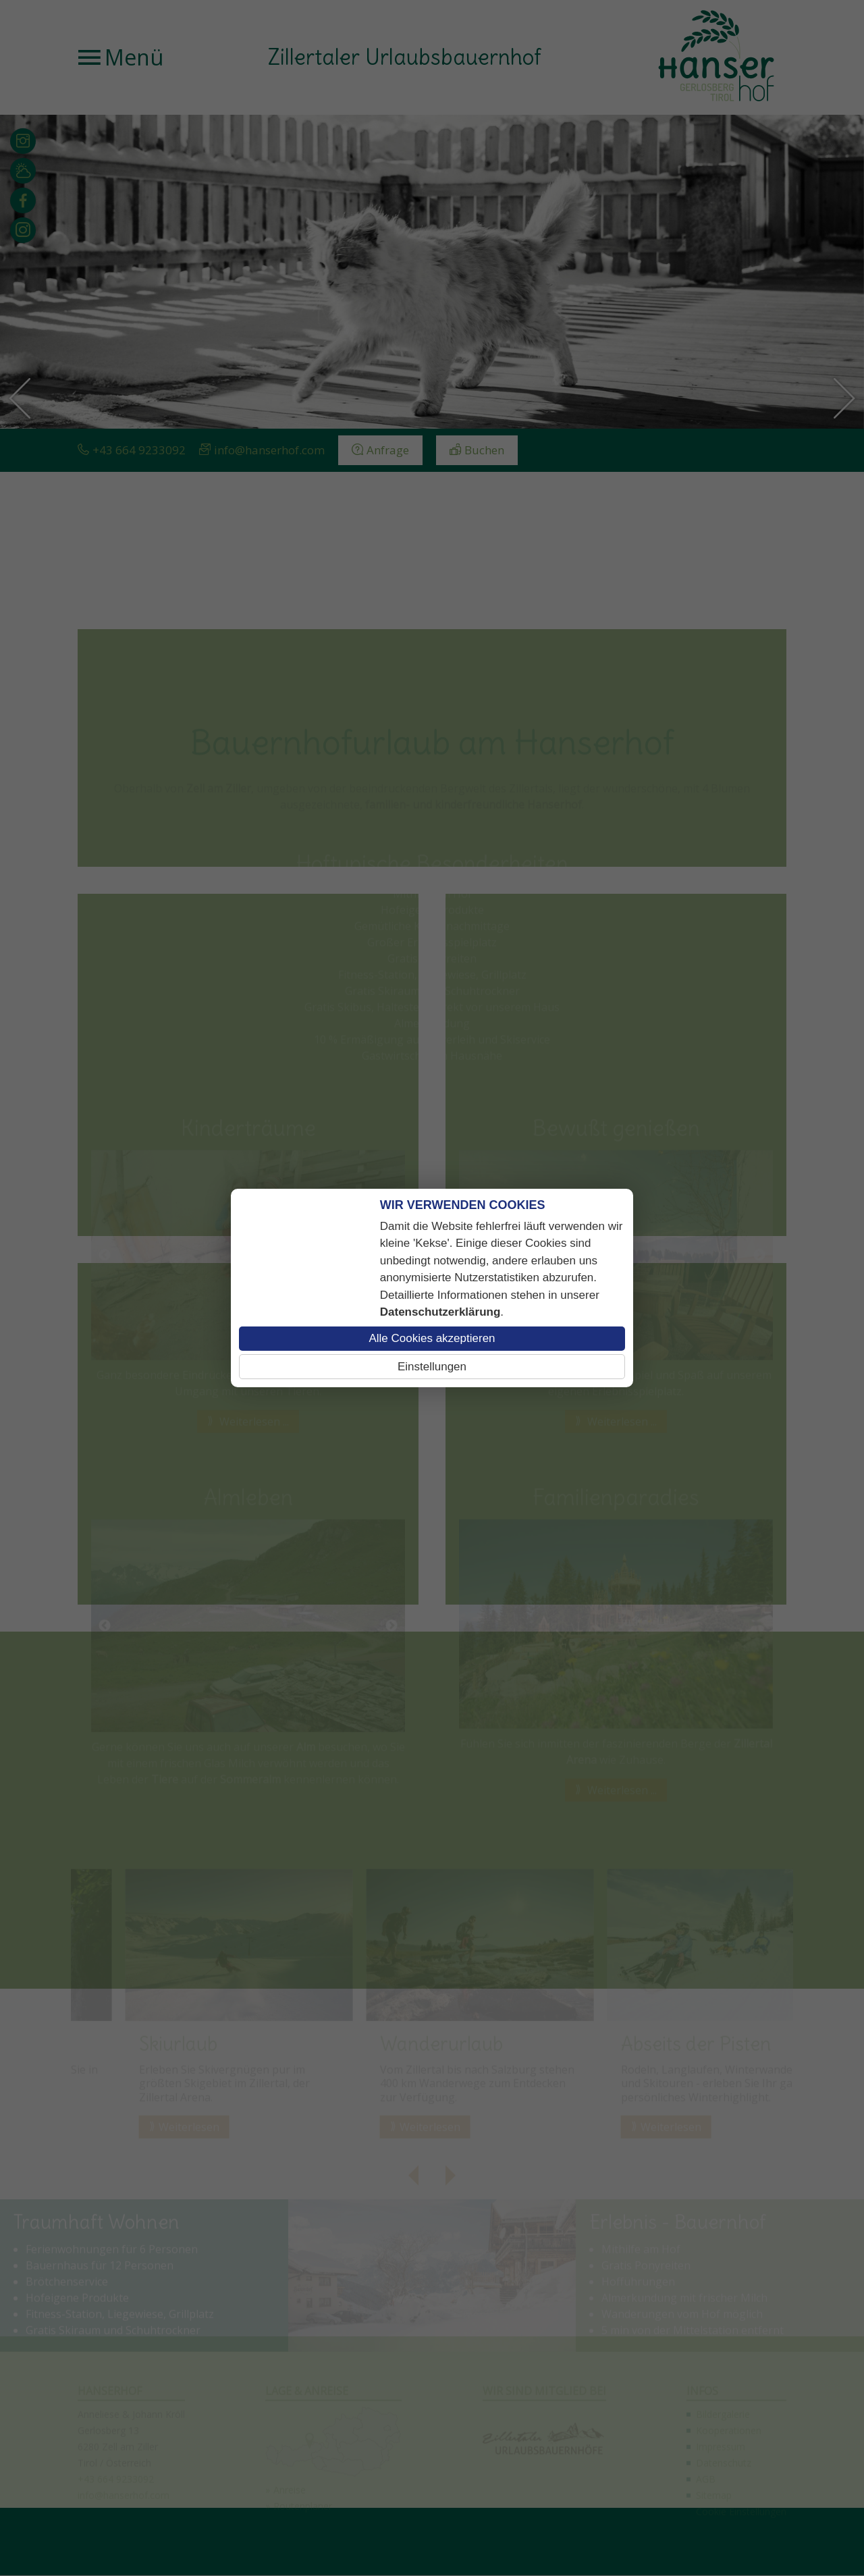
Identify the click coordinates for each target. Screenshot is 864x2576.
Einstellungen (432, 1366)
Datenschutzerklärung (440, 1312)
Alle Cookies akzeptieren (432, 1338)
